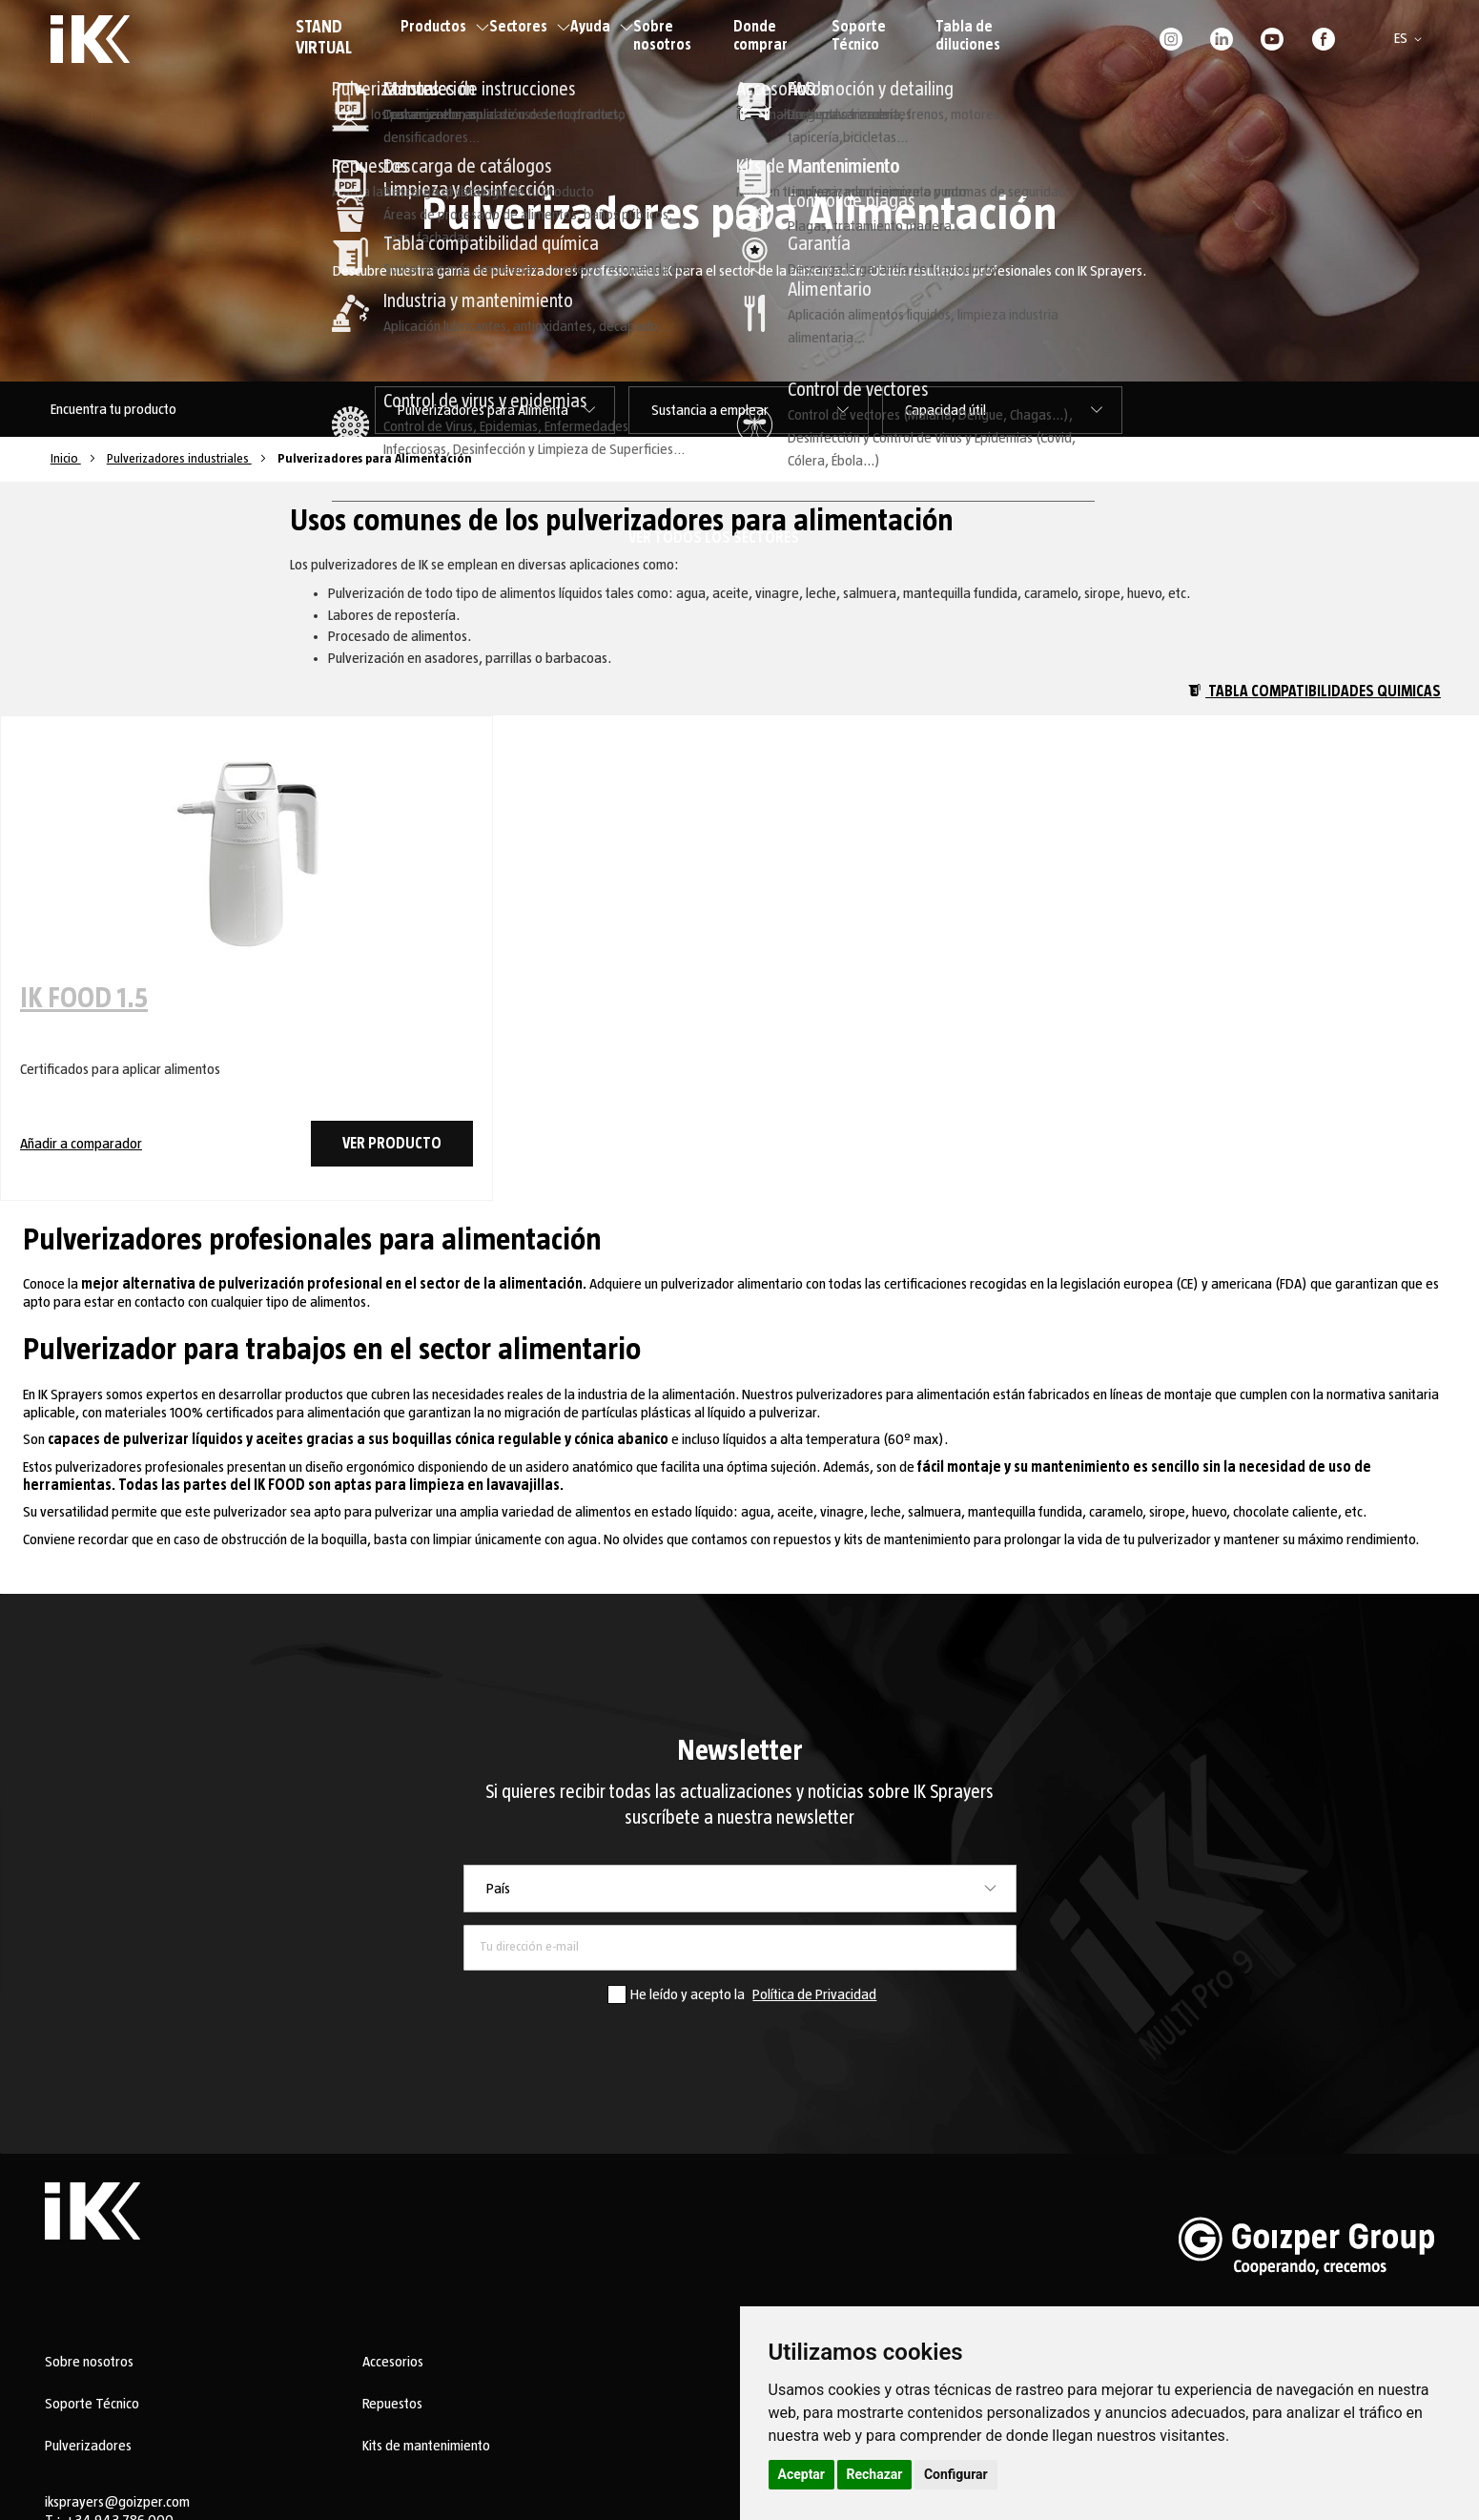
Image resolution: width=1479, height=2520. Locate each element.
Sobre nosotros (662, 35)
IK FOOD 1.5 (84, 998)
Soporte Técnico (859, 35)
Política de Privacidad (814, 1994)
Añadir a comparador (81, 1143)
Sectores (529, 26)
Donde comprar (760, 35)
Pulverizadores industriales (179, 458)
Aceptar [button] (802, 2474)
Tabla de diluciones (967, 35)
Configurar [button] (956, 2474)
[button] (1411, 39)
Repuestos (392, 2403)
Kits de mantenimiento (426, 2445)
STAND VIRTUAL (324, 37)
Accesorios (392, 2361)
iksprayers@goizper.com (117, 2502)
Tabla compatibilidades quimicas (1314, 691)
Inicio (66, 458)
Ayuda (601, 26)
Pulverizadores (88, 2445)
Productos (445, 26)
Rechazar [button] (875, 2474)
